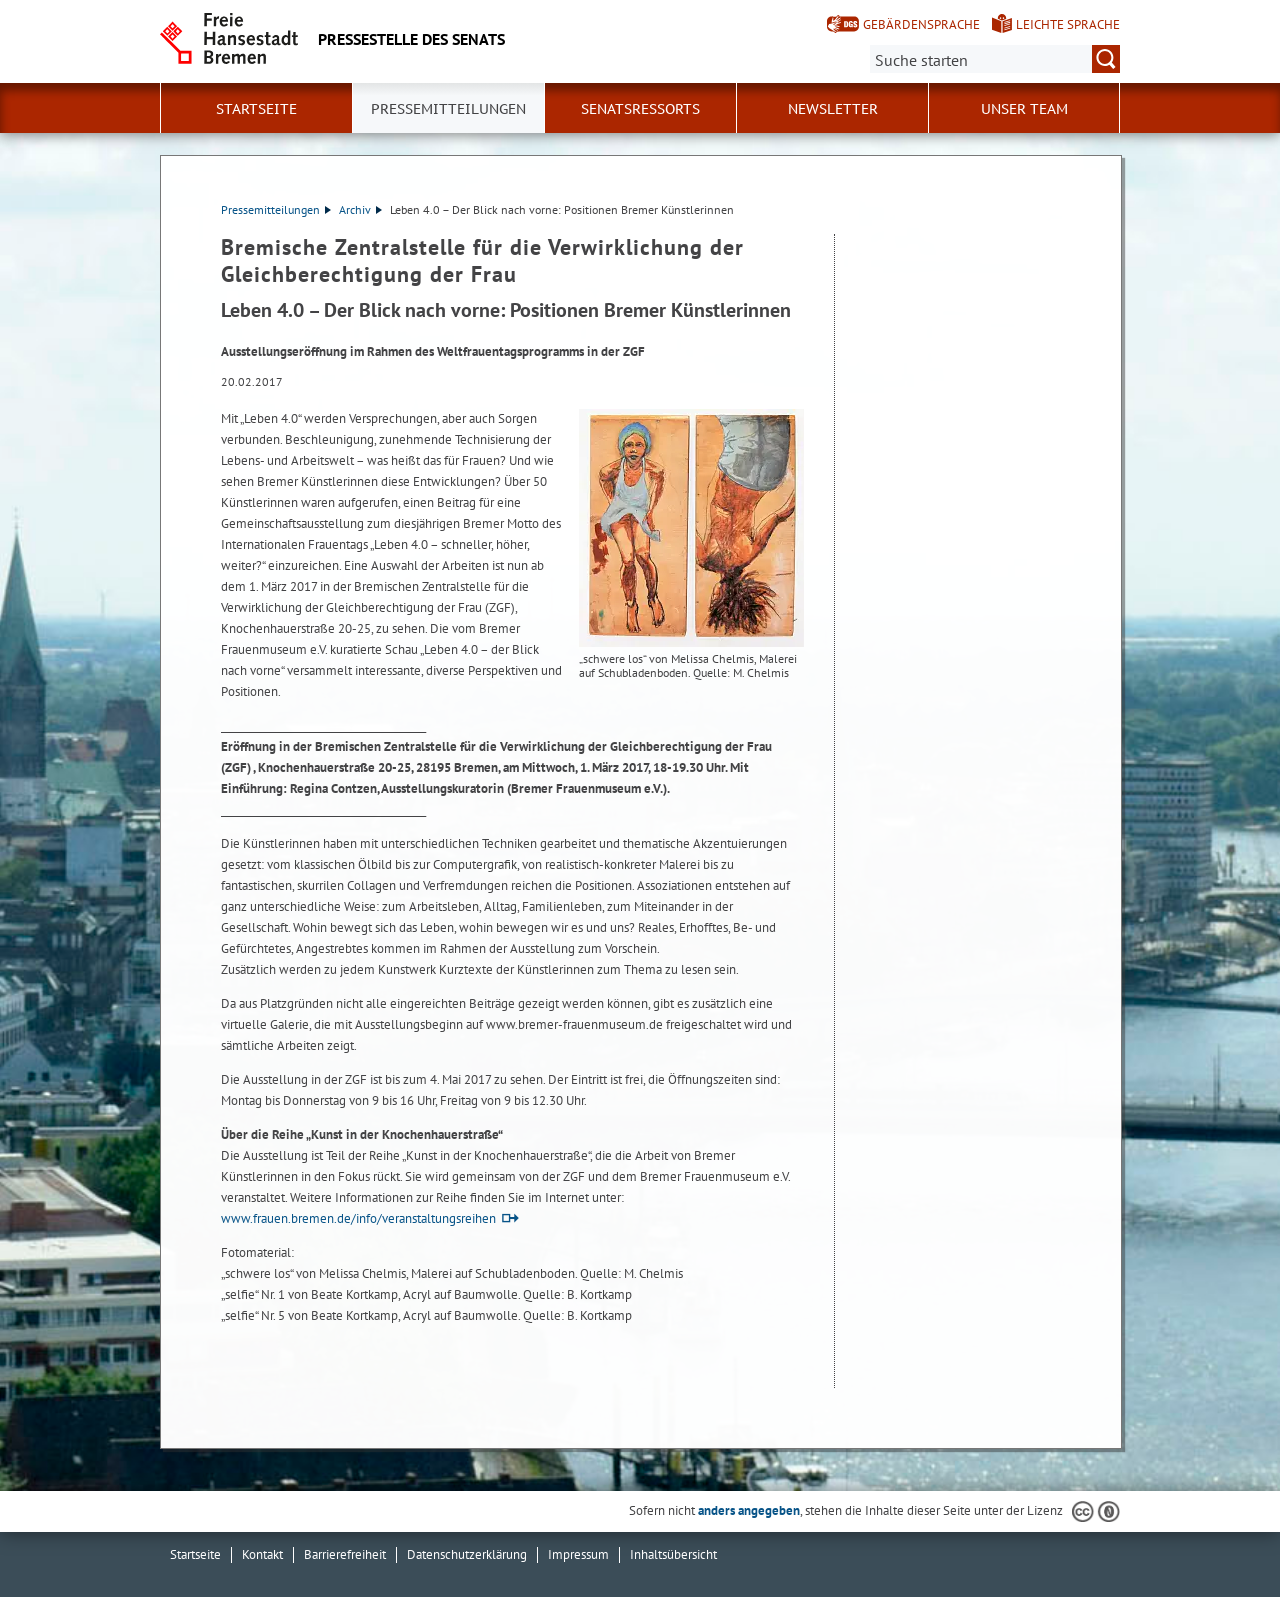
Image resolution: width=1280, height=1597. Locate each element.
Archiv (360, 209)
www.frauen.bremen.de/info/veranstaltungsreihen (358, 1218)
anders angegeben (749, 1510)
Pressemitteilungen (276, 209)
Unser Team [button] (1024, 109)
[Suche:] (995, 59)
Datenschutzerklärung (467, 1554)
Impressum (578, 1554)
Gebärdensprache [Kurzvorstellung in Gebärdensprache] (921, 24)
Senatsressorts (640, 109)
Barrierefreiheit (345, 1554)
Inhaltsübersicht (673, 1554)
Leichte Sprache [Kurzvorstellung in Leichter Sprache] (1068, 24)
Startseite (256, 109)
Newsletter (833, 109)
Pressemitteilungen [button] (448, 109)
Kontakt (262, 1554)
